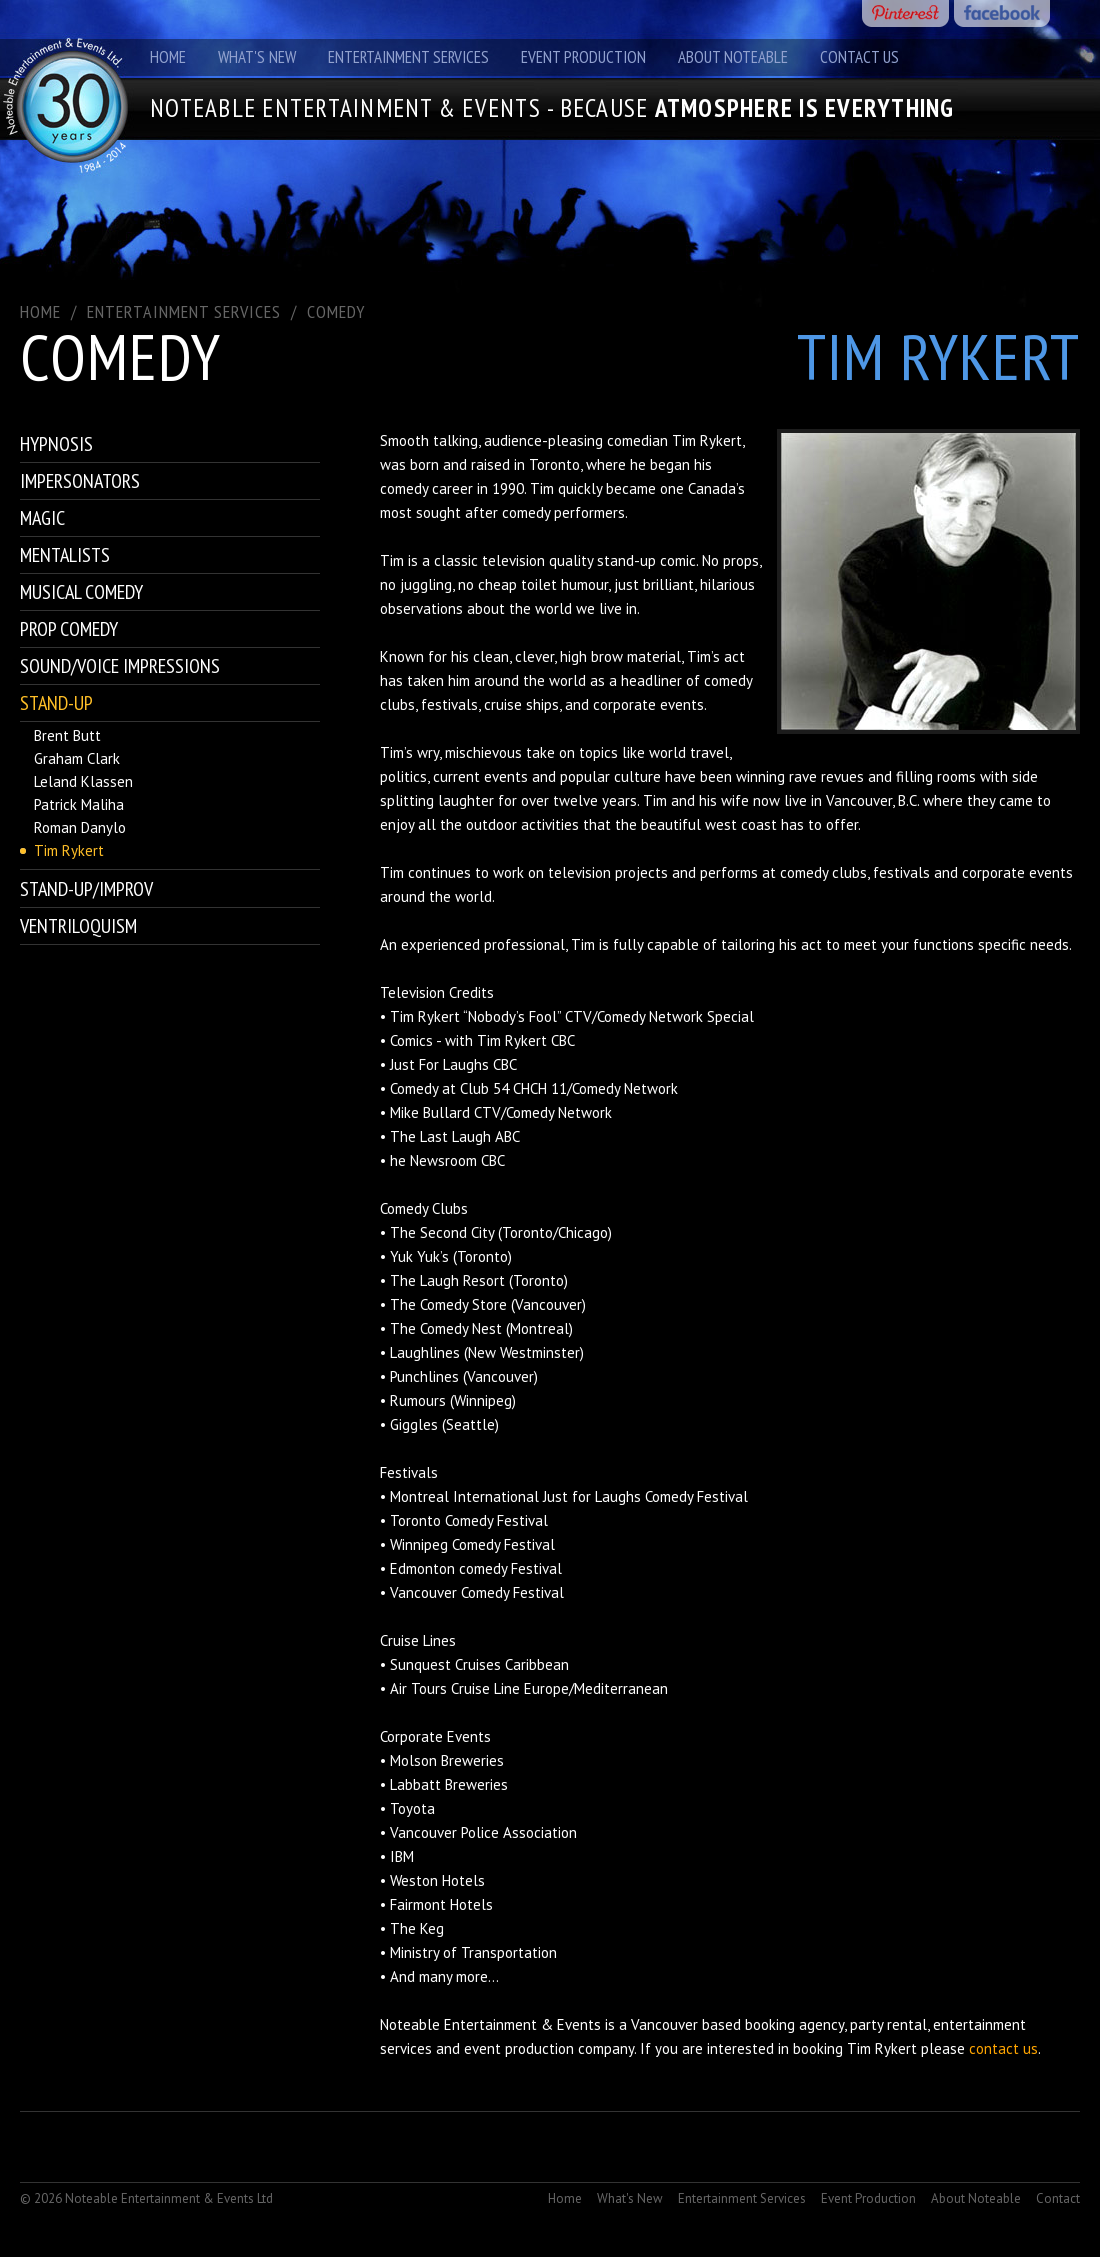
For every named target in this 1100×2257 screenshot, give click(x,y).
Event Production (583, 57)
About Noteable (733, 57)
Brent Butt (67, 735)
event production (519, 2048)
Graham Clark (77, 758)
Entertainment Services (408, 57)
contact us (1003, 2048)
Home (168, 57)
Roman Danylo (80, 827)
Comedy (336, 311)
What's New (257, 57)
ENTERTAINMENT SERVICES (184, 311)
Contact (1058, 2198)
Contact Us (859, 57)
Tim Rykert (69, 850)
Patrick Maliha (79, 804)
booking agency (794, 2024)
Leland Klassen (83, 781)
